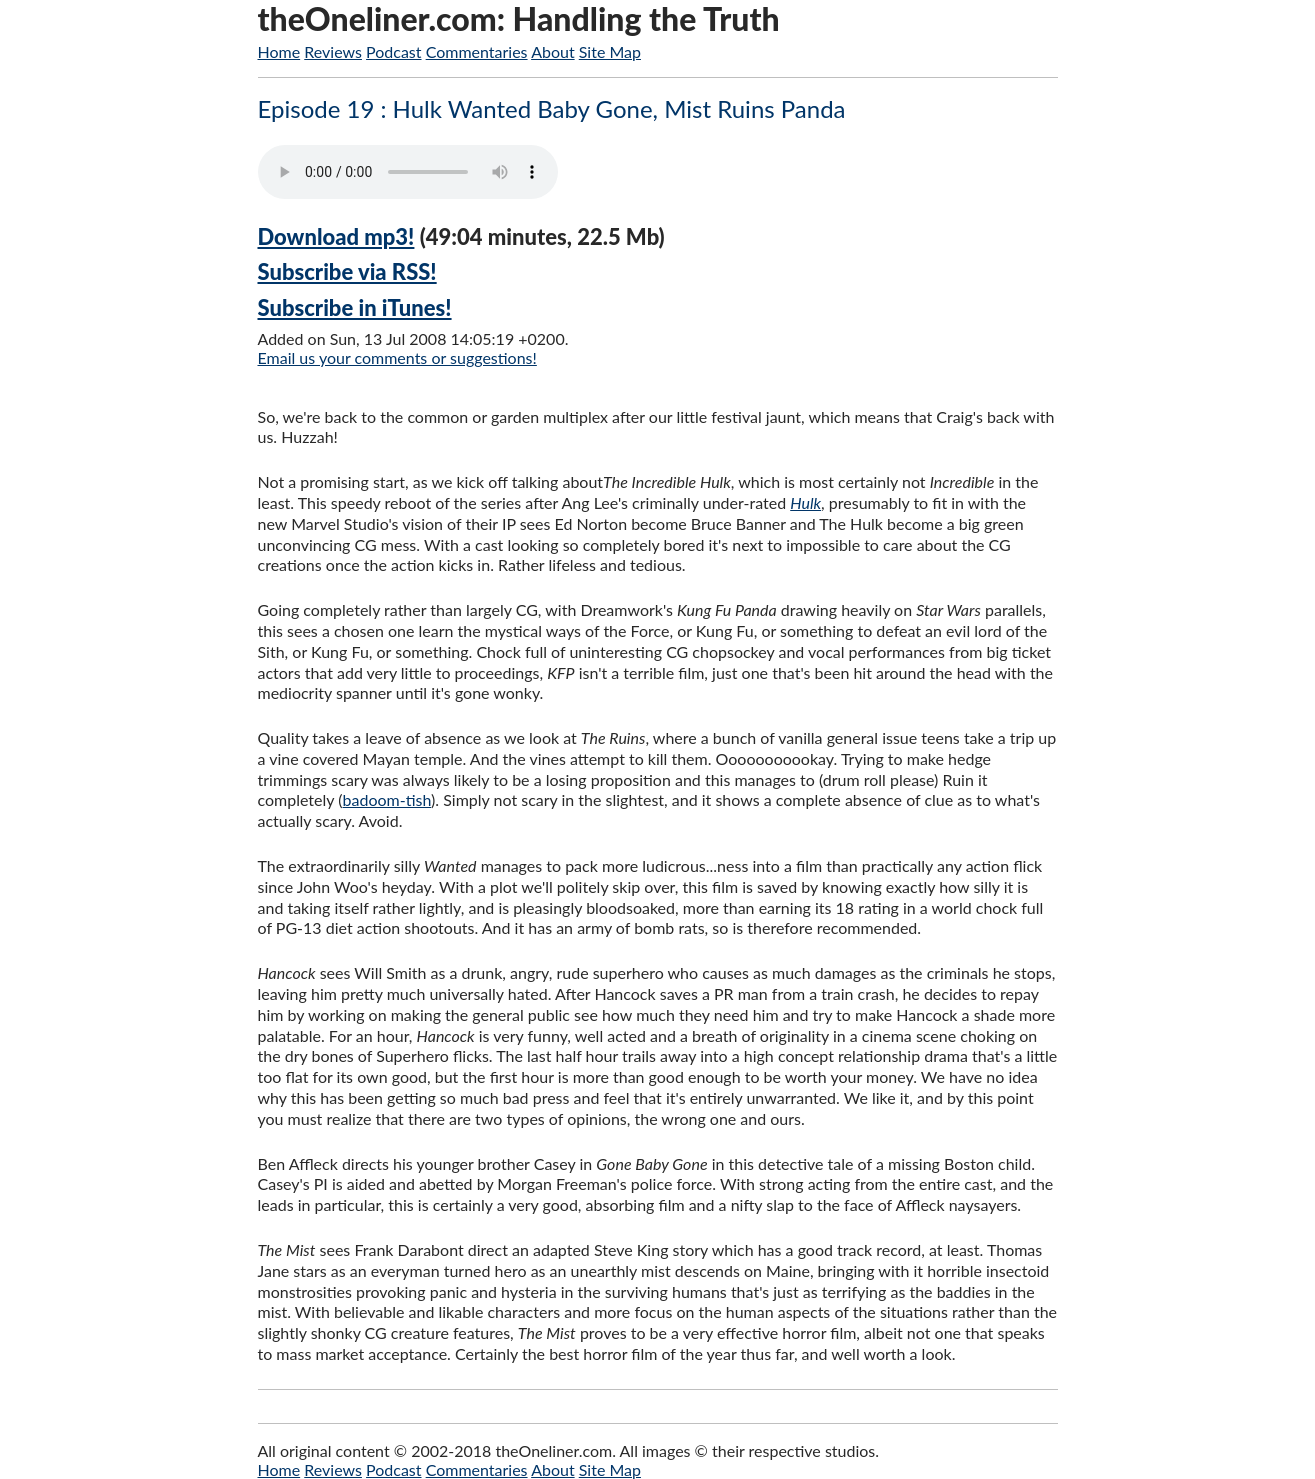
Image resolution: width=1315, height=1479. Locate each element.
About (553, 51)
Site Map (610, 51)
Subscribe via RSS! (347, 271)
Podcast (393, 51)
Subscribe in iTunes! (355, 307)
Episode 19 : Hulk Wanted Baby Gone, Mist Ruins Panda (552, 108)
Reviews (333, 51)
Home (279, 51)
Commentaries (477, 51)
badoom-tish (387, 799)
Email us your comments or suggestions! (397, 357)
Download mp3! (336, 236)
